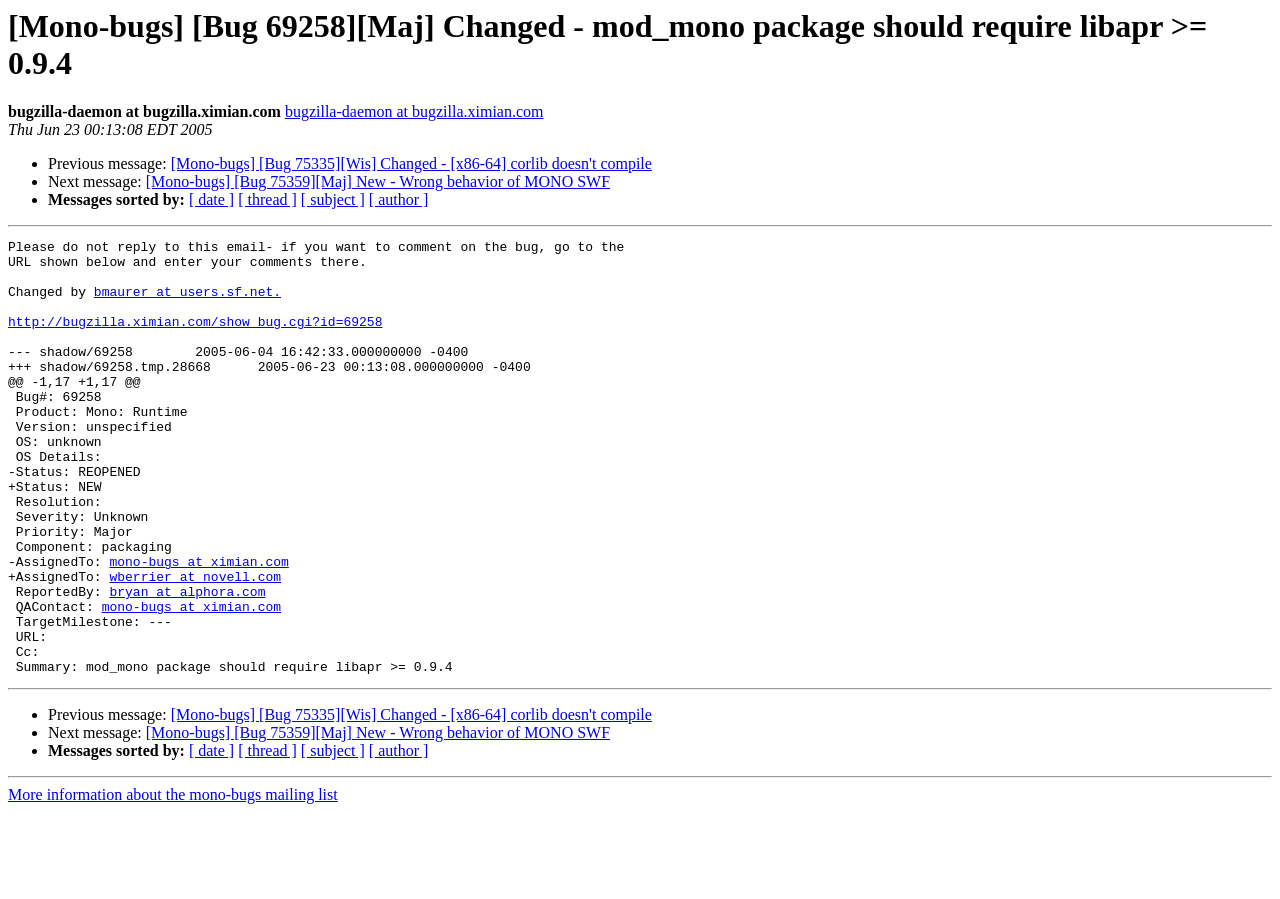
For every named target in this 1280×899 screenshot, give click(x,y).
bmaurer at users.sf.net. (187, 303)
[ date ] (211, 199)
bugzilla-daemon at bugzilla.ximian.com (414, 111)
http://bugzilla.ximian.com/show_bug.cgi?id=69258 (195, 339)
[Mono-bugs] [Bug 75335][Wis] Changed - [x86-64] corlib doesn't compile (411, 163)
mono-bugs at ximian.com (198, 627)
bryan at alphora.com (187, 663)
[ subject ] (333, 199)
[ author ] (399, 199)
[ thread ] (267, 199)
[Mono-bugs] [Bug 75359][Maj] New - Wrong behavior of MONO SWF (378, 181)
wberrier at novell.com (195, 645)
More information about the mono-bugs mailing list (173, 881)
